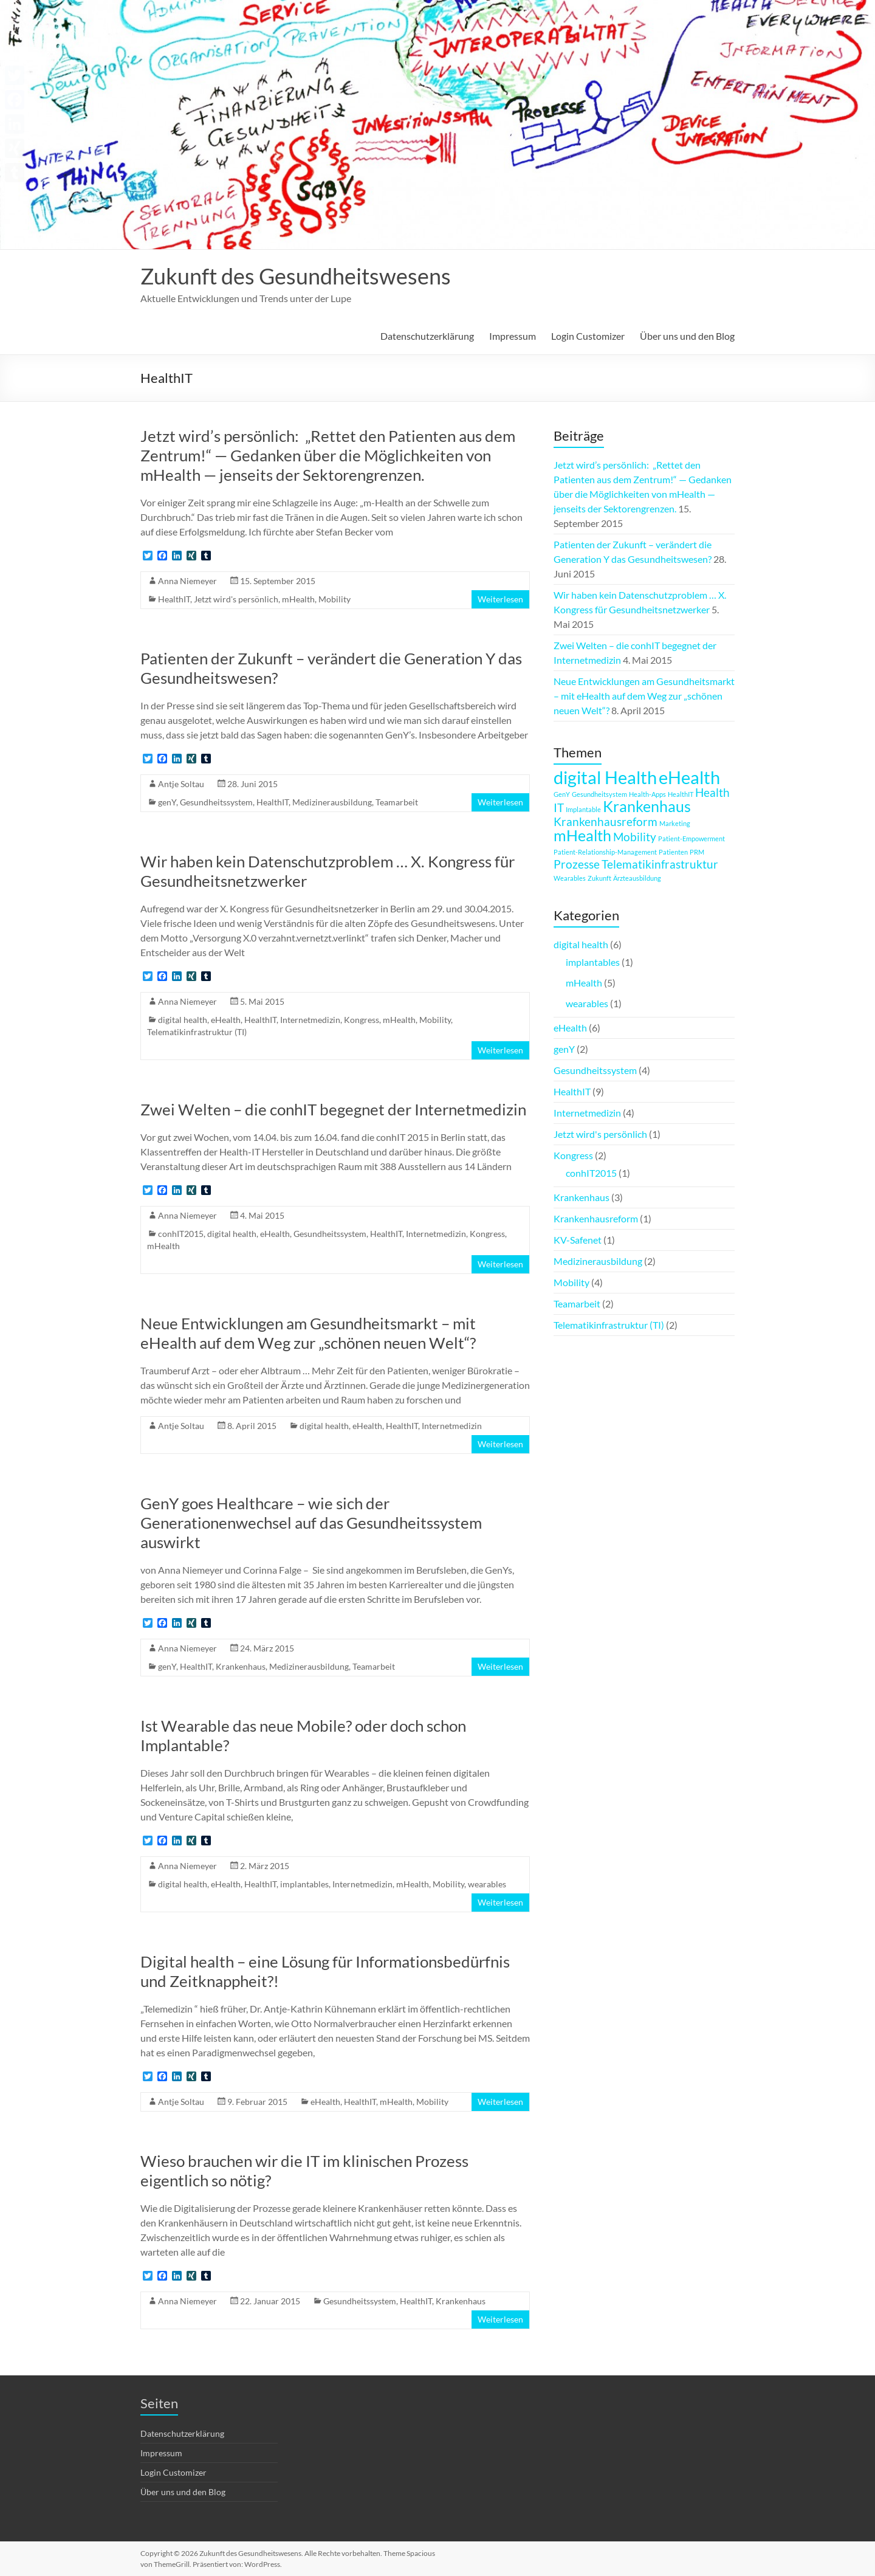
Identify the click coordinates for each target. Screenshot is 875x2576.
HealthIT (174, 599)
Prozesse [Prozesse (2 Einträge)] (577, 864)
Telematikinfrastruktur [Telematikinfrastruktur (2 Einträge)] (660, 864)
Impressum (512, 336)
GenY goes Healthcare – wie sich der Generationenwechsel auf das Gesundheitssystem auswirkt (311, 1522)
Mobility (334, 599)
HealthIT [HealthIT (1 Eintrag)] (680, 794)
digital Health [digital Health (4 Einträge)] (605, 777)
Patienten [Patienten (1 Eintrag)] (673, 852)
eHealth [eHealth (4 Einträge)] (689, 777)
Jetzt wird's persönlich (236, 599)
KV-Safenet (578, 1239)
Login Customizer (588, 336)
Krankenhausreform (596, 1218)
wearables (487, 1884)
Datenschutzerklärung (427, 336)
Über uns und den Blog (687, 336)
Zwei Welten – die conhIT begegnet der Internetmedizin (333, 1109)
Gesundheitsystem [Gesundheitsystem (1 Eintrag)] (599, 794)
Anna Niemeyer (187, 581)
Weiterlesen (500, 599)
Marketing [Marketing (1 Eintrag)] (674, 823)
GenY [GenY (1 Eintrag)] (562, 794)
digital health (182, 1019)
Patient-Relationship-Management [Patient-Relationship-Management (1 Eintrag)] (605, 852)
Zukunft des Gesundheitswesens (295, 276)
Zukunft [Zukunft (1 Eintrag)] (599, 878)
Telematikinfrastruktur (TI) (197, 1032)
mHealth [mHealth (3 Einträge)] (582, 835)
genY (167, 802)
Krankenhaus (241, 1666)
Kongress (361, 1019)
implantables (304, 1884)
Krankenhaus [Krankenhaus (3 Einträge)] (647, 806)
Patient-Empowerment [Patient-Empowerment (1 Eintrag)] (691, 838)
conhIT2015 (181, 1233)
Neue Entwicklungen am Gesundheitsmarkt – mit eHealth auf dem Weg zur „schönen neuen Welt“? (308, 1333)
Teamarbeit (397, 802)
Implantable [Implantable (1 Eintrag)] (583, 809)
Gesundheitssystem (216, 802)
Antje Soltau (181, 784)
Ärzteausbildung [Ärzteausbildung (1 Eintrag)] (637, 878)
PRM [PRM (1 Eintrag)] (697, 852)
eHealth (226, 1019)
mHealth (298, 599)
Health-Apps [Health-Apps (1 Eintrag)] (647, 794)
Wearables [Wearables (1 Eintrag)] (570, 878)
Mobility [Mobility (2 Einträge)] (634, 837)
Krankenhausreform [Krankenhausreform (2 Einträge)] (605, 821)
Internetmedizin (310, 1019)
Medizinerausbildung (332, 802)
